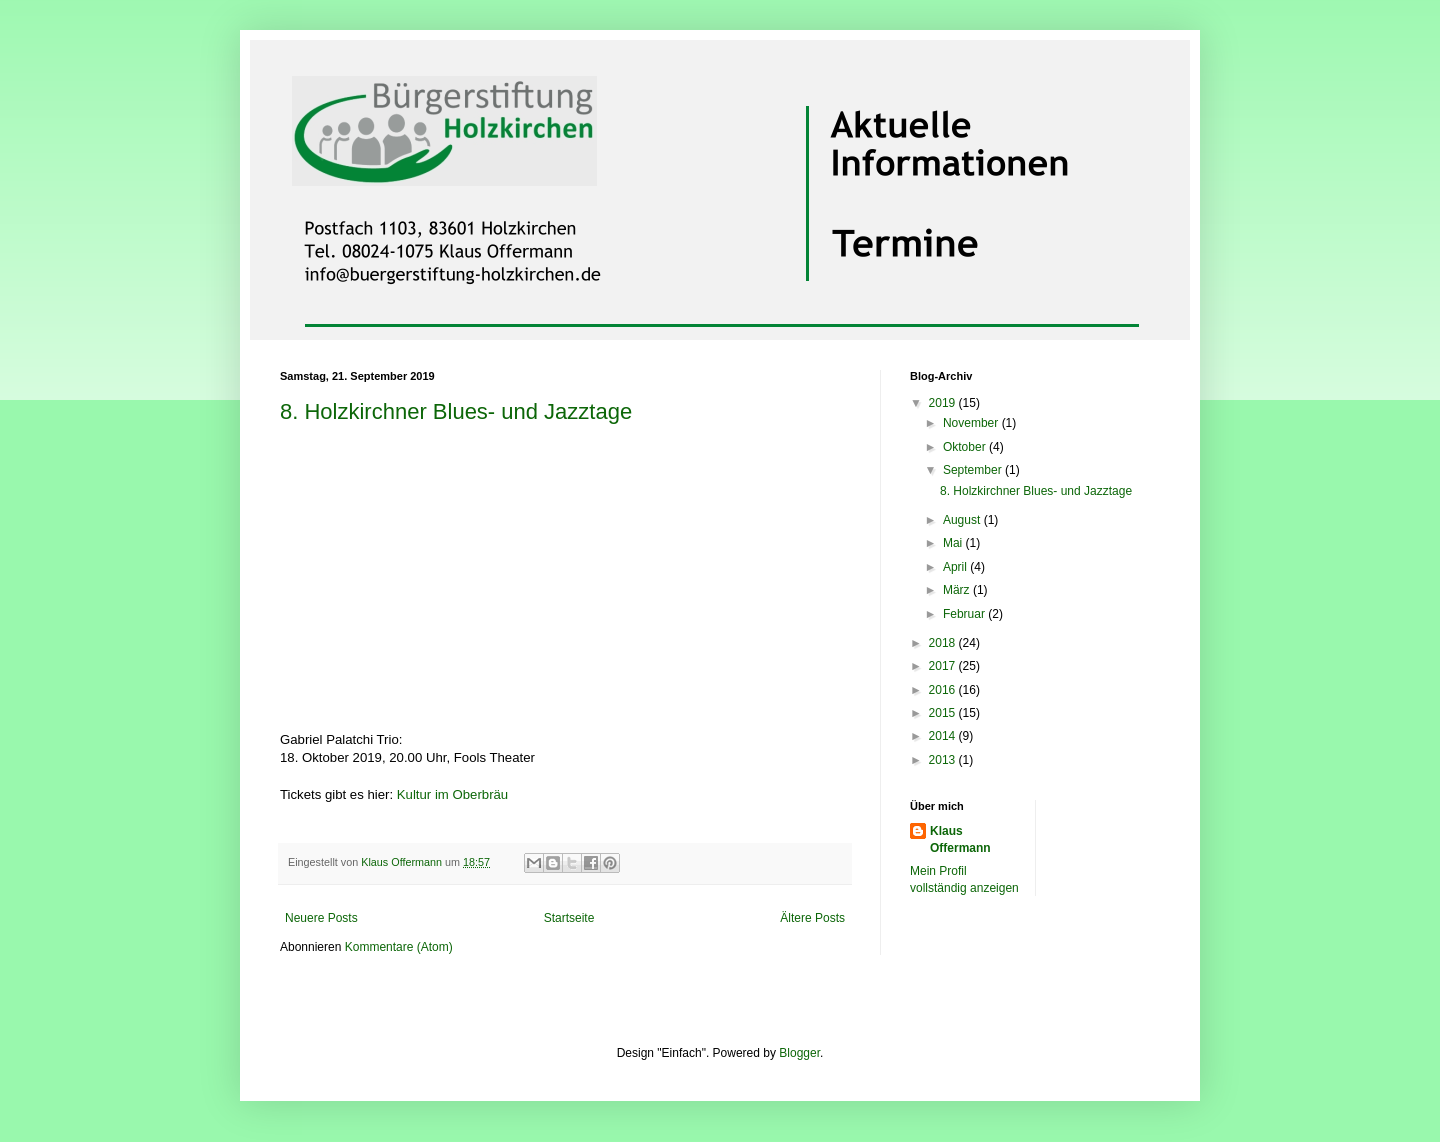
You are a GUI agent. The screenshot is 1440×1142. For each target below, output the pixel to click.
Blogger (799, 1053)
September (974, 470)
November (972, 423)
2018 (944, 643)
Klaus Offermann (960, 839)
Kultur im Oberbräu (452, 794)
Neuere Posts (321, 918)
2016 (944, 690)
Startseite (569, 918)
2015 (944, 713)
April (956, 567)
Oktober (966, 447)
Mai (954, 543)
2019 (944, 403)
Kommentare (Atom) (399, 947)
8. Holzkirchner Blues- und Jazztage (456, 411)
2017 (944, 666)
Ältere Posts (812, 918)
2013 (944, 760)
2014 (944, 736)
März (958, 590)
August (963, 520)
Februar (965, 614)
